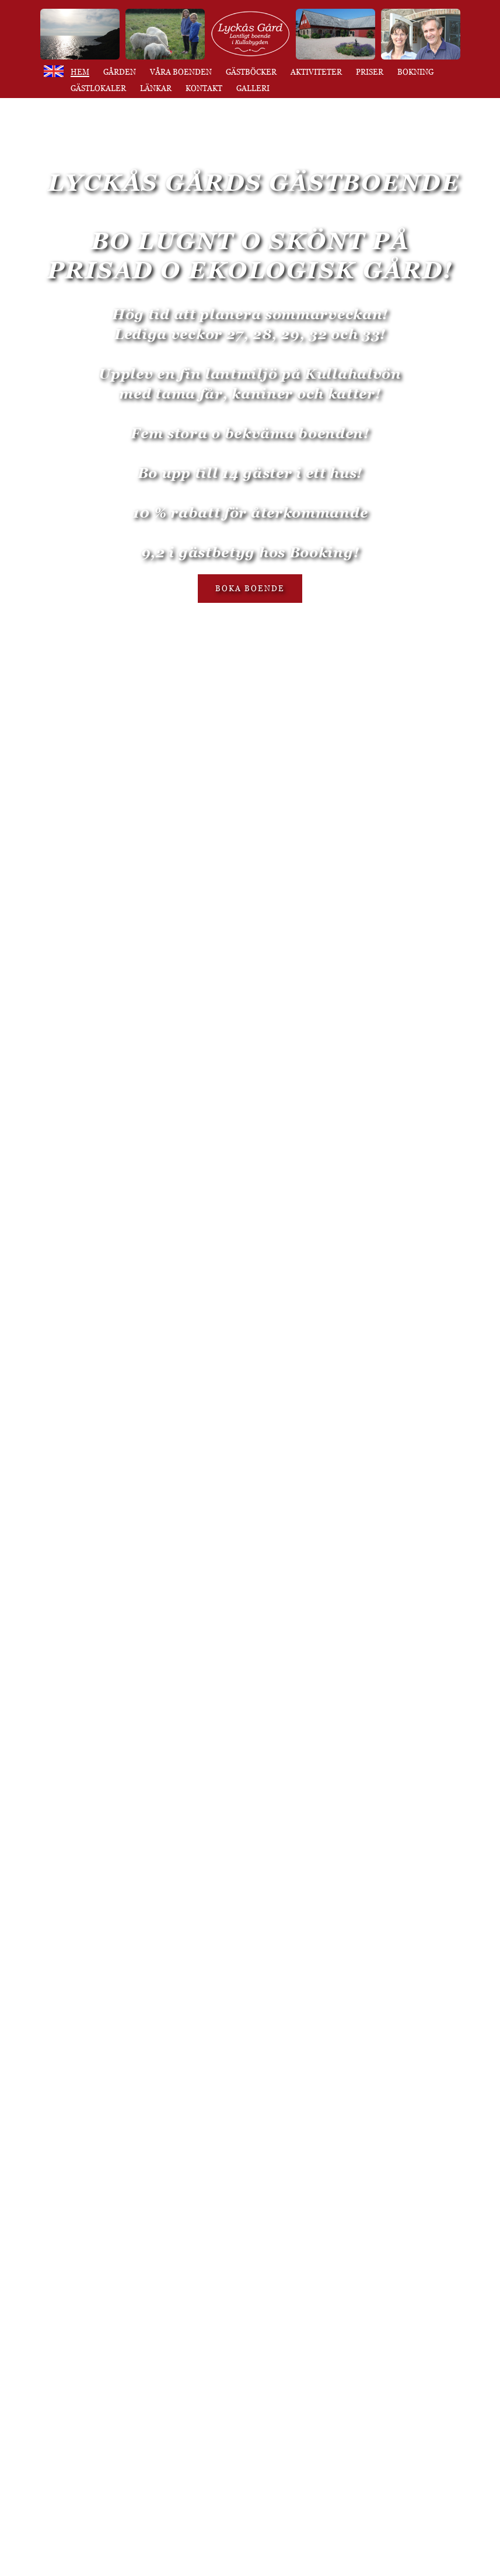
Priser (369, 72)
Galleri (253, 88)
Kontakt (204, 88)
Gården (119, 72)
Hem (80, 72)
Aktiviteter (316, 72)
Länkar (156, 88)
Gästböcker (251, 72)
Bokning (415, 72)
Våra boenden (181, 72)
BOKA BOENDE (250, 588)
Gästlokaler (98, 88)
